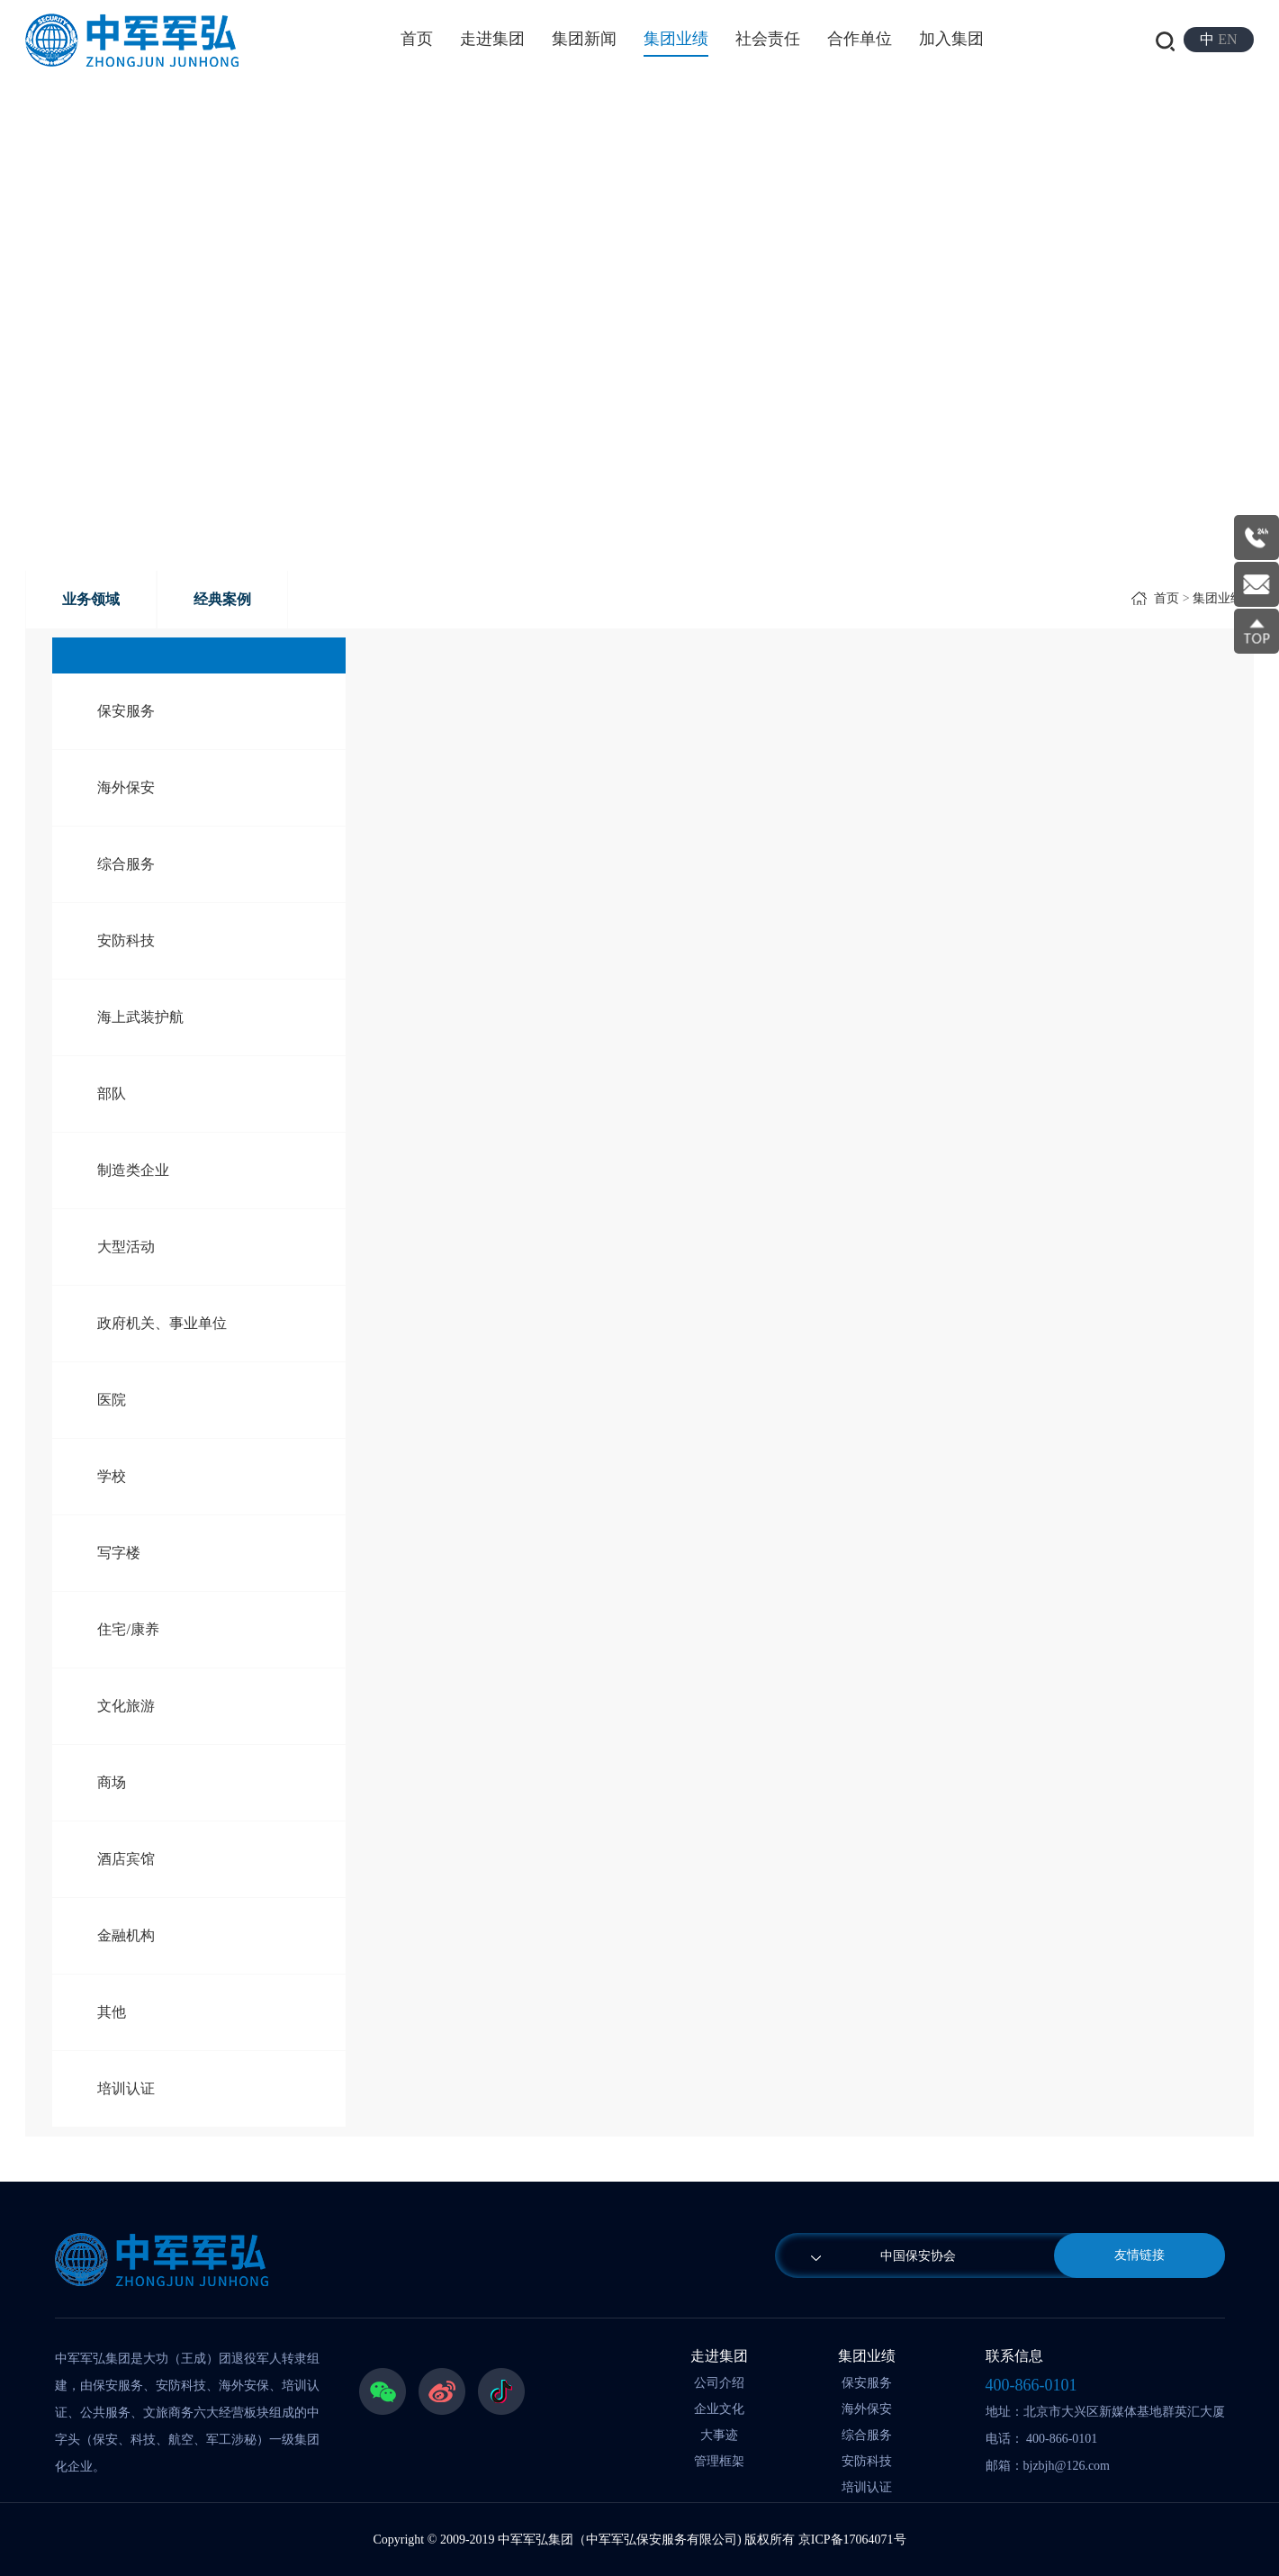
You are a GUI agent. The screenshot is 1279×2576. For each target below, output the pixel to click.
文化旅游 (126, 1705)
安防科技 (126, 940)
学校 (111, 1476)
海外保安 (126, 787)
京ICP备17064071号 (852, 2539)
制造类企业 (133, 1170)
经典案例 (222, 599)
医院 (111, 1399)
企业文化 (719, 2409)
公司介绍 (719, 2383)
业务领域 (91, 599)
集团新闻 (584, 39)
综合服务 (126, 864)
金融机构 (126, 1935)
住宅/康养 (127, 1629)
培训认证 (126, 2088)
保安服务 (126, 711)
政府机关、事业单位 (162, 1323)
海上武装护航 (140, 1017)
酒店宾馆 (126, 1858)
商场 (111, 1782)
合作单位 (859, 39)
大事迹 (719, 2435)
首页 (417, 39)
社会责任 (767, 39)
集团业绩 (676, 39)
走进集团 (492, 39)
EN (1227, 39)
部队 (111, 1093)
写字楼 (118, 1552)
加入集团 (951, 39)
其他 (111, 2012)
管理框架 (719, 2461)
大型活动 (126, 1246)
